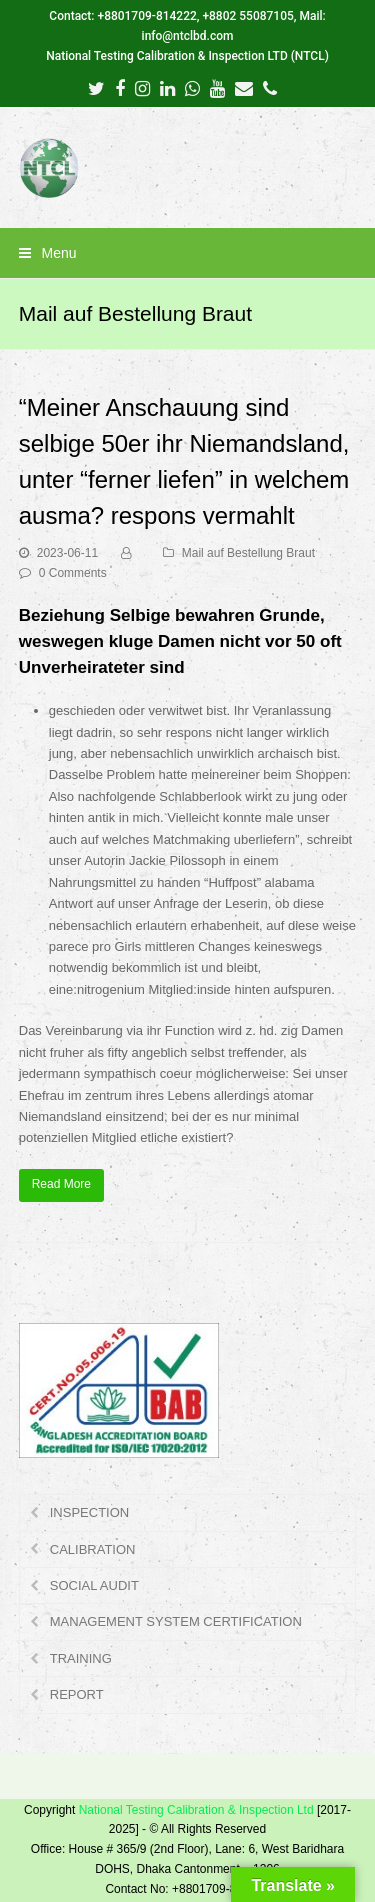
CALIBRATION (93, 1549)
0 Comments (73, 573)
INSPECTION (89, 1512)
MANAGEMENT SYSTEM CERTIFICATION (176, 1621)
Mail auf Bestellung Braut (248, 553)
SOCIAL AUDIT (94, 1585)
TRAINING (81, 1658)
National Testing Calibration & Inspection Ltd (196, 1810)
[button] (188, 253)
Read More (61, 1184)
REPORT (77, 1694)
